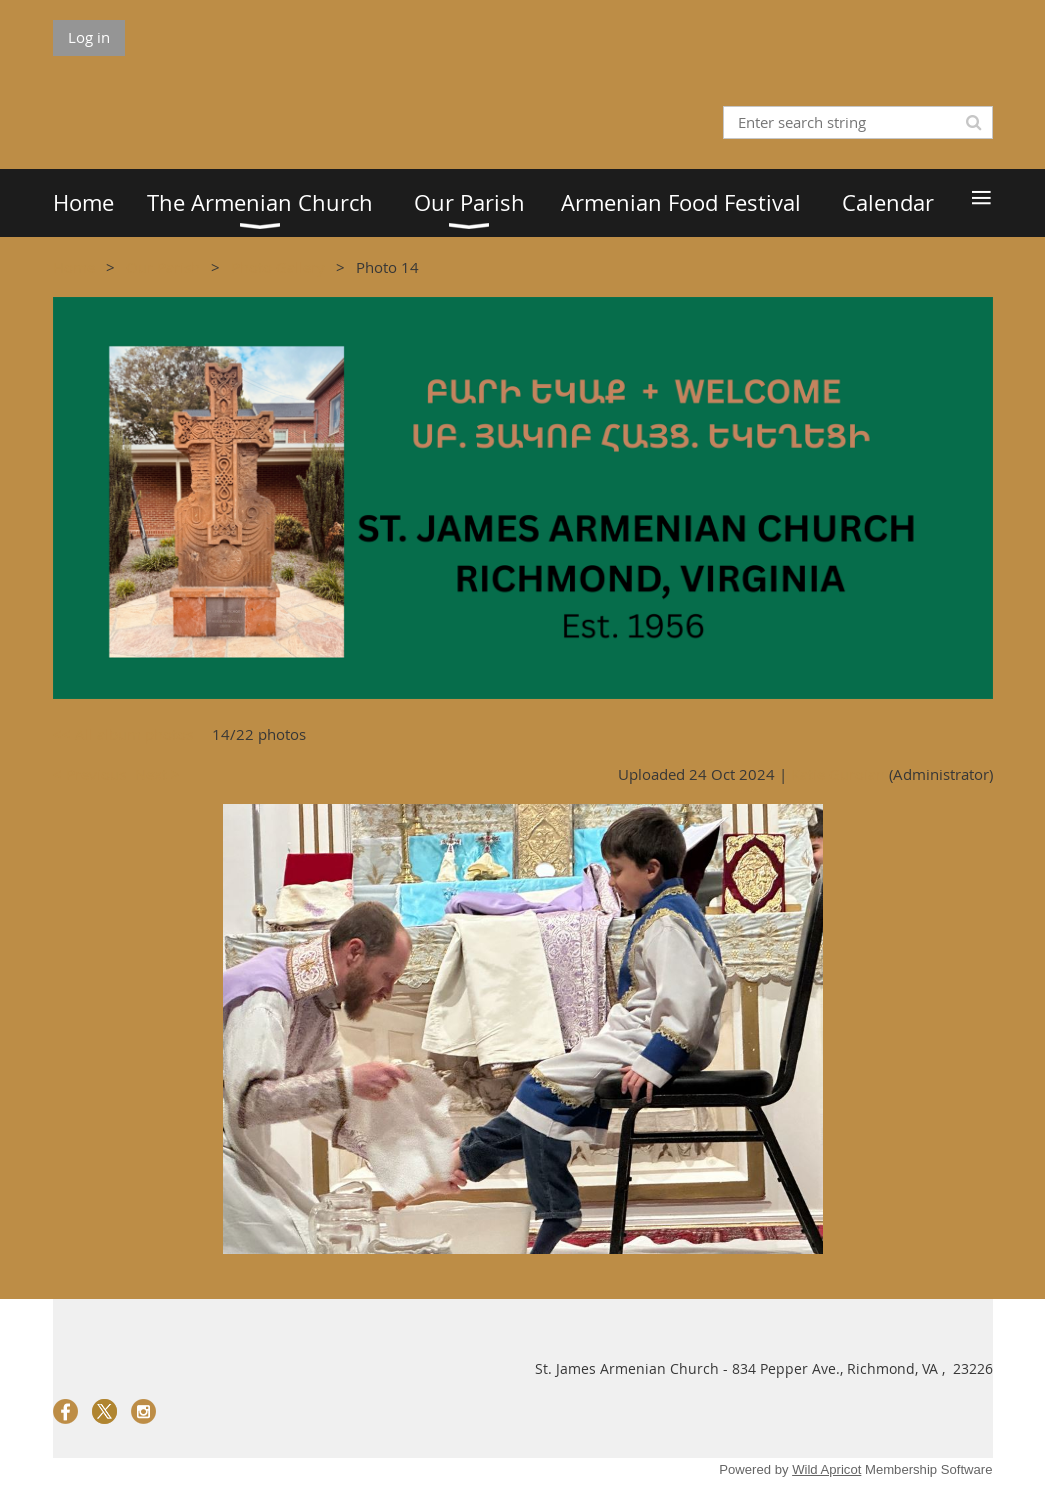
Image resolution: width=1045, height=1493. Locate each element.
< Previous (89, 774)
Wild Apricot (826, 1469)
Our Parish (163, 267)
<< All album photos (123, 734)
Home (74, 267)
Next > (157, 774)
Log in (89, 37)
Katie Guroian (838, 774)
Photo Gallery (278, 267)
